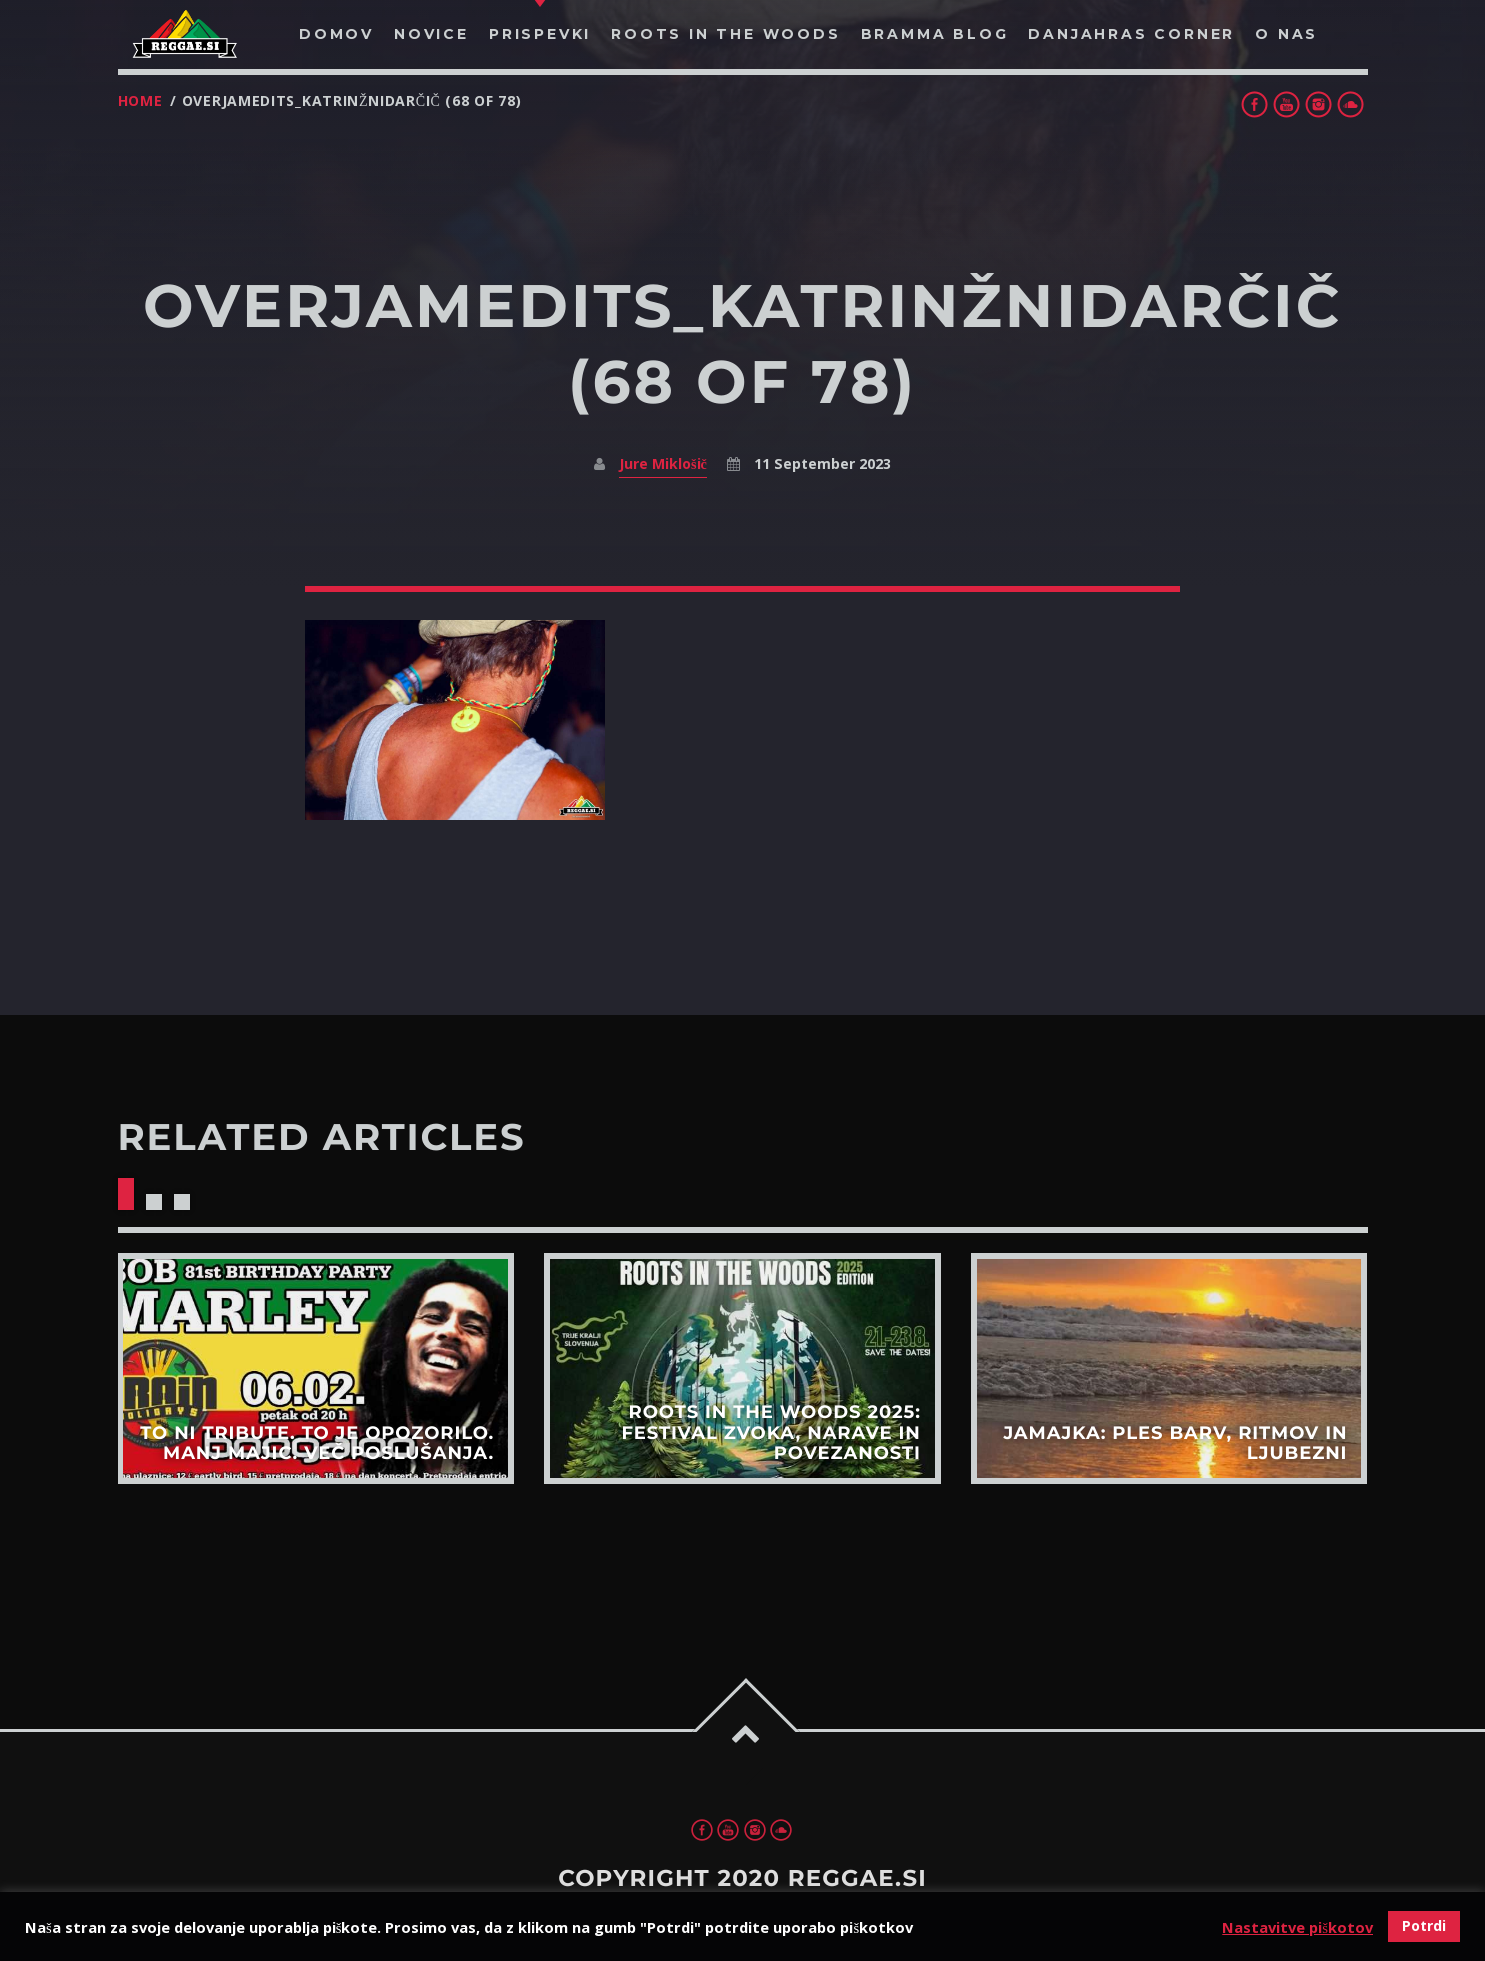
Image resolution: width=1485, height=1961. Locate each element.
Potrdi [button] (1424, 1925)
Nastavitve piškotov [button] (1297, 1927)
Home (140, 100)
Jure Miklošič (663, 463)
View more (315, 1368)
